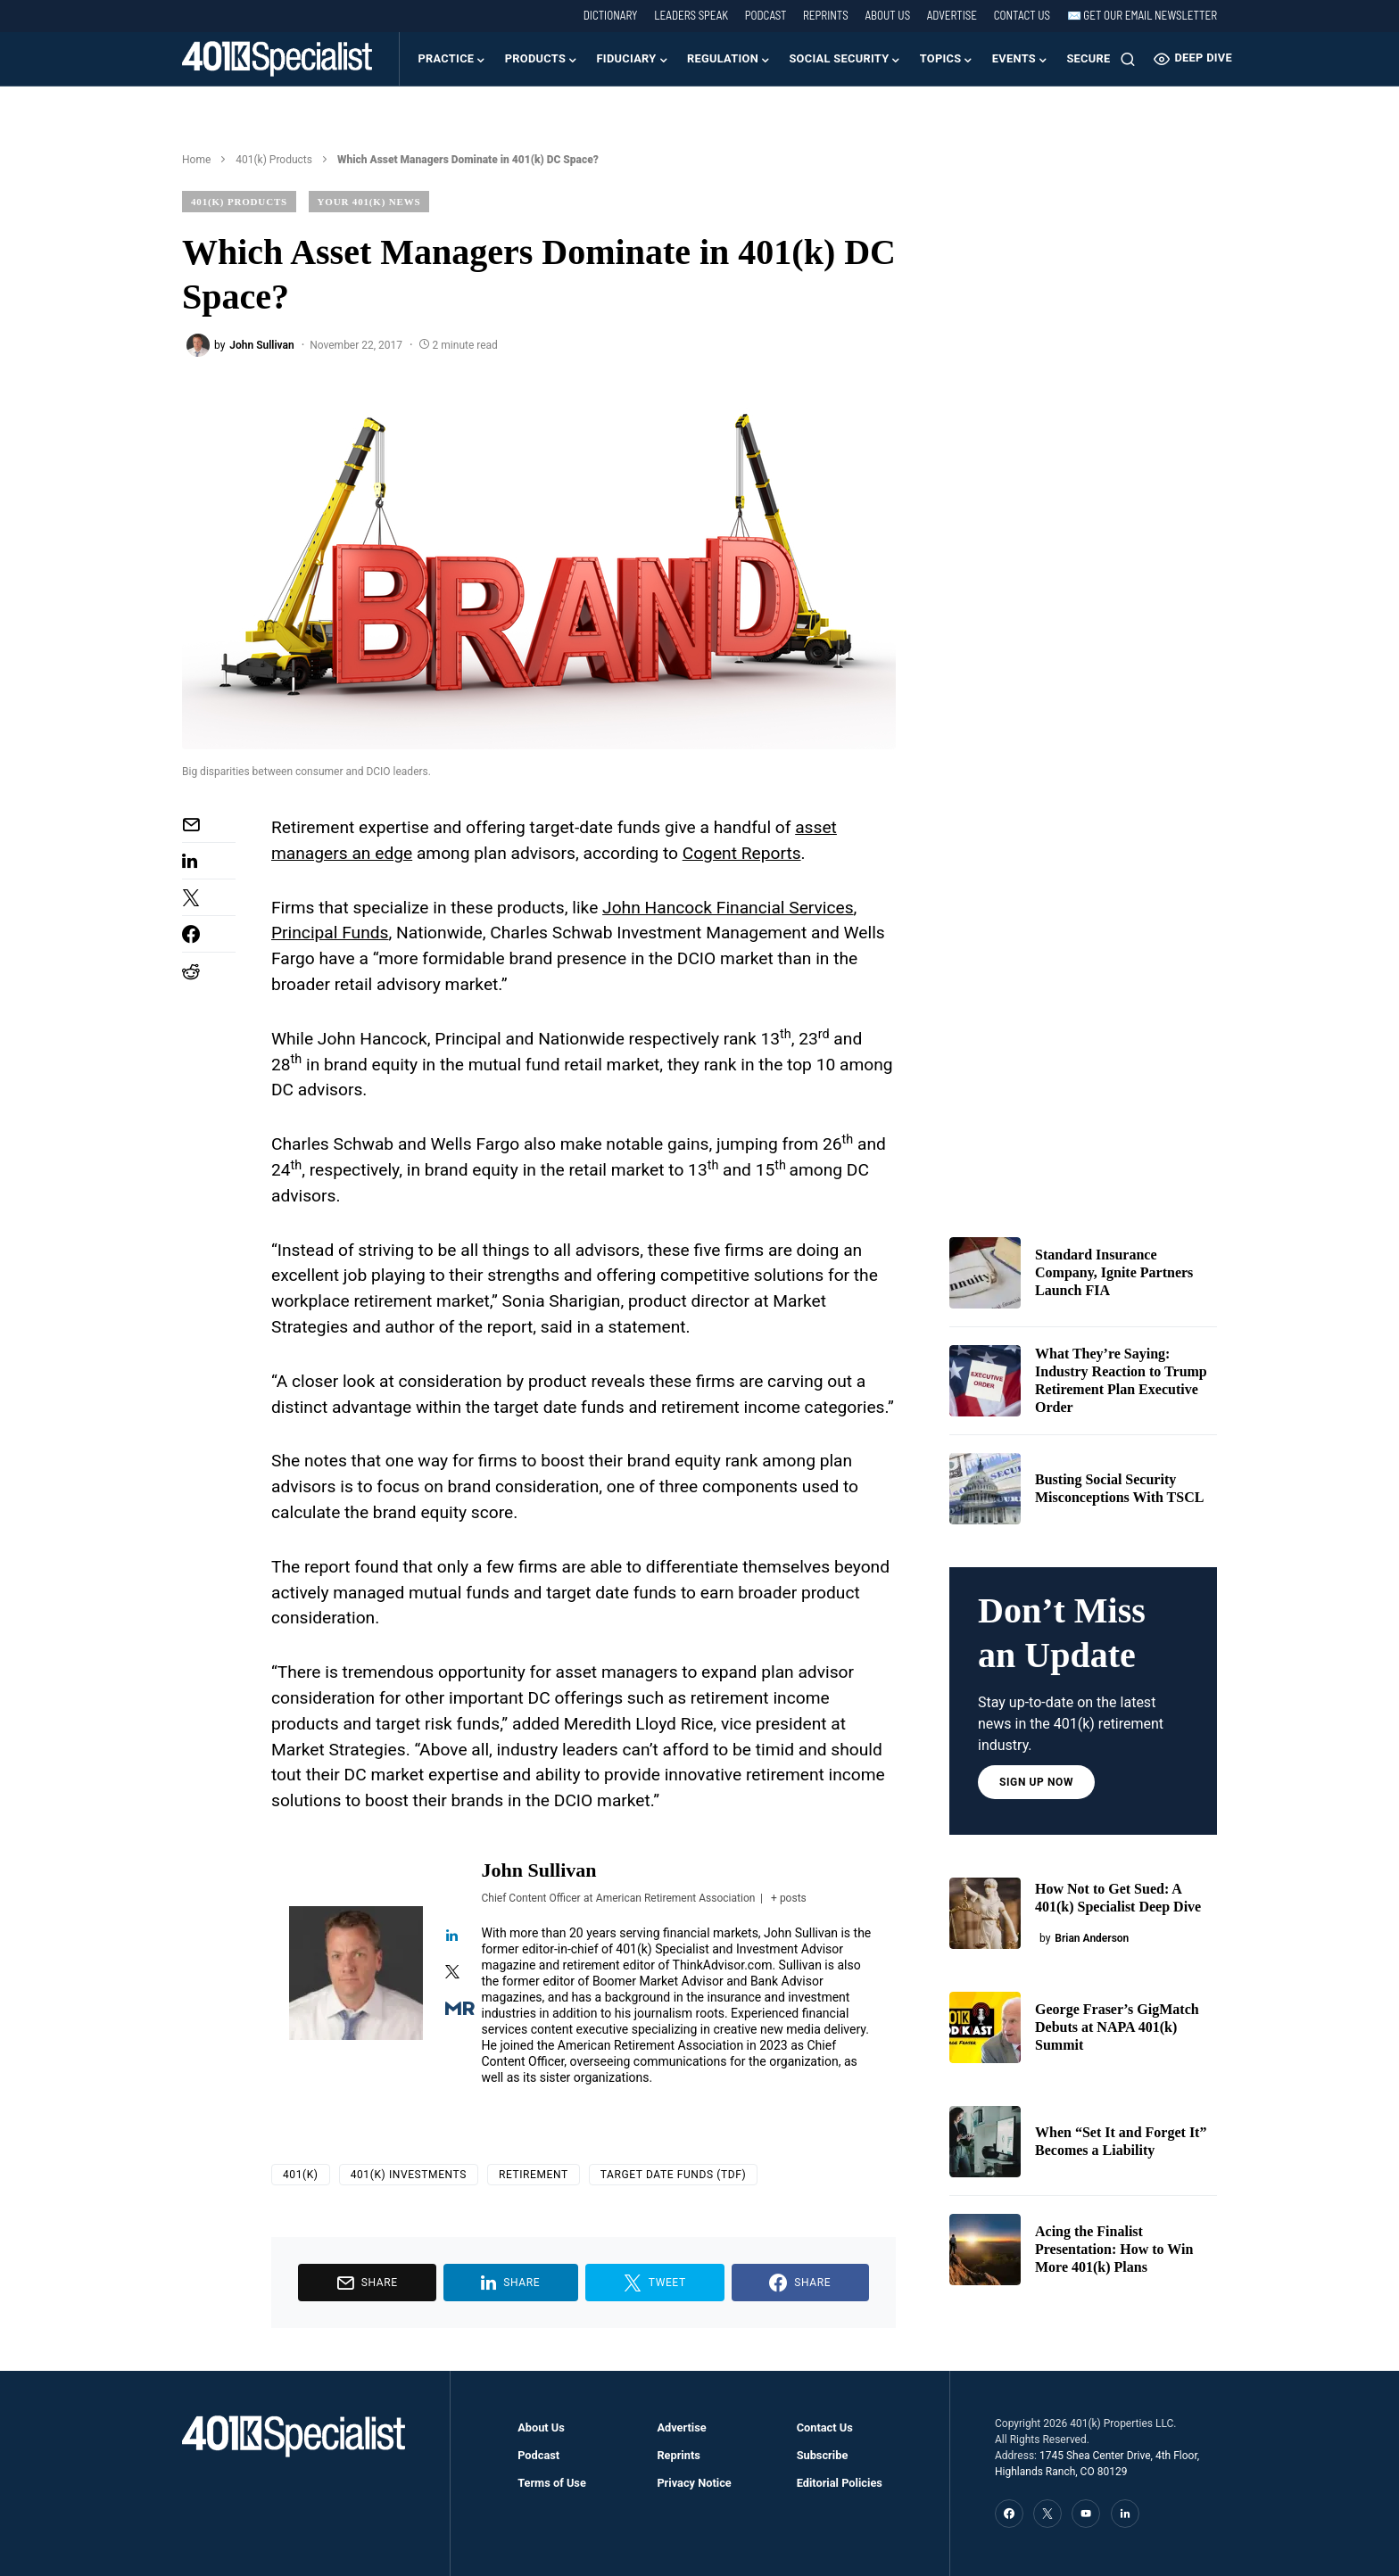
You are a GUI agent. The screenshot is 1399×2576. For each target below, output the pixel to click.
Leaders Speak (691, 15)
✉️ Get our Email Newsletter (1142, 15)
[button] (1128, 59)
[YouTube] (1086, 2513)
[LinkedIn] (1125, 2513)
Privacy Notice (694, 2482)
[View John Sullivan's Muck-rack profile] (452, 2009)
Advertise (952, 15)
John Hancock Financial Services (727, 907)
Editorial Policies (839, 2482)
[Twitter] (1047, 2513)
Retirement (533, 2174)
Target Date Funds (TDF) (673, 2174)
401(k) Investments (409, 2174)
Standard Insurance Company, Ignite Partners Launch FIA (1114, 1272)
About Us (887, 15)
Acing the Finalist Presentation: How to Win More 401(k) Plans (1114, 2249)
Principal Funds (330, 932)
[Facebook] (1009, 2513)
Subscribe (823, 2455)
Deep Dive (1193, 59)
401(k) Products (274, 159)
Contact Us (1022, 15)
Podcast (766, 15)
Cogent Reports (742, 853)
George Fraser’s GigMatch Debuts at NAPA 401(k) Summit (1117, 2027)
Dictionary (611, 15)
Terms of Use (551, 2482)
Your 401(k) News (369, 201)
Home (196, 159)
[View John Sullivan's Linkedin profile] (452, 1936)
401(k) (301, 2174)
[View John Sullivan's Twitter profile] (452, 1973)
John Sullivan (539, 1870)
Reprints (826, 15)
